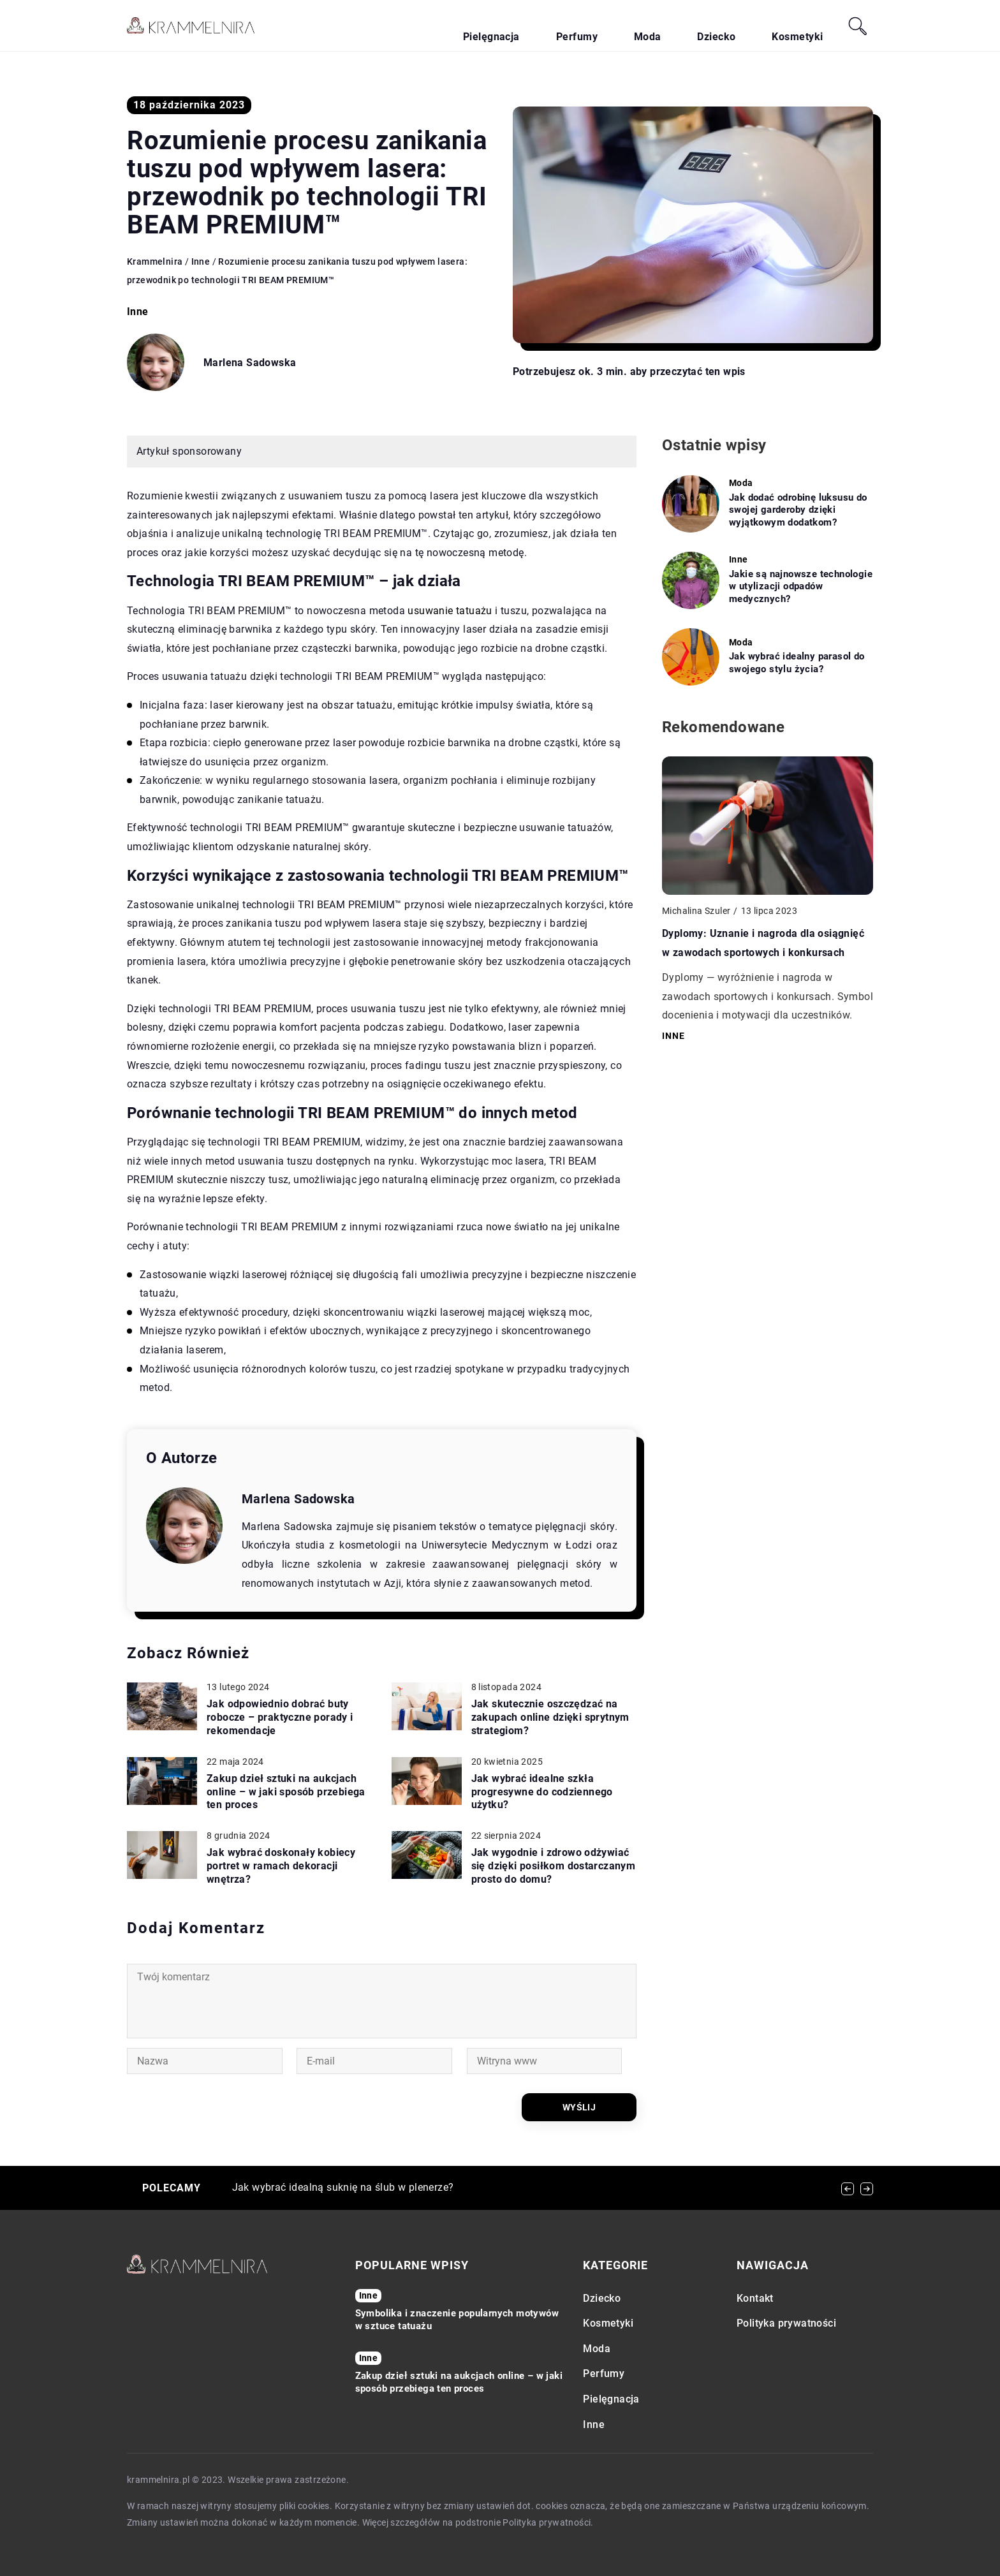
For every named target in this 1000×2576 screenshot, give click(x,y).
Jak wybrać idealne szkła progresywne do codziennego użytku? (542, 1791)
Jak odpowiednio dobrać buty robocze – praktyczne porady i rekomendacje (280, 1717)
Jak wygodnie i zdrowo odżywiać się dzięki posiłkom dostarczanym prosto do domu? (553, 1865)
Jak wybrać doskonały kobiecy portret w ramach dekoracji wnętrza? (281, 1865)
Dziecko (751, 25)
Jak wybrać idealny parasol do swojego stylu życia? (797, 663)
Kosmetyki (809, 25)
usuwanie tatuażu (450, 611)
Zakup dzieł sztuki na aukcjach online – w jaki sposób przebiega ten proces (286, 1791)
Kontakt (755, 2298)
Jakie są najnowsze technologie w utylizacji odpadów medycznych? (800, 586)
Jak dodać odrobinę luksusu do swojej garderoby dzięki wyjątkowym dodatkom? (798, 510)
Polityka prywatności (786, 2323)
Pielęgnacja (590, 25)
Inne (138, 311)
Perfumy (653, 25)
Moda (703, 25)
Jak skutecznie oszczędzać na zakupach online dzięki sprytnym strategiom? (550, 1717)
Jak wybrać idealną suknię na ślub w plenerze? (343, 2187)
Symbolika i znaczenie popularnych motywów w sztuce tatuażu (457, 2319)
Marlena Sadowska (249, 363)
